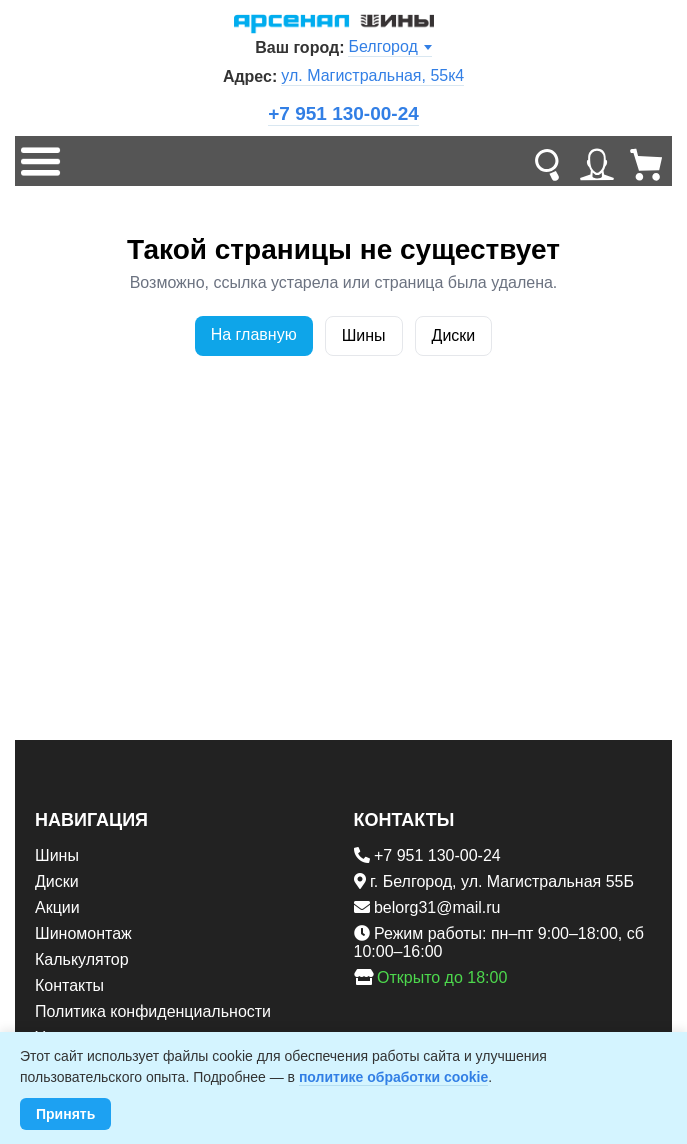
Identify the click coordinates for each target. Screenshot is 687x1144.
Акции (57, 907)
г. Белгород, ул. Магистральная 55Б (502, 881)
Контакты (69, 985)
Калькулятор (82, 959)
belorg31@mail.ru (437, 907)
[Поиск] (547, 161)
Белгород (389, 46)
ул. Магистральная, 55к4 (372, 75)
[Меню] (40, 161)
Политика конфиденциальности (153, 1011)
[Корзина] (647, 161)
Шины (364, 335)
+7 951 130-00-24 (343, 113)
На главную (254, 334)
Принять (65, 1114)
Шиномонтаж (83, 933)
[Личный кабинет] (597, 161)
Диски (454, 335)
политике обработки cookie (393, 1077)
